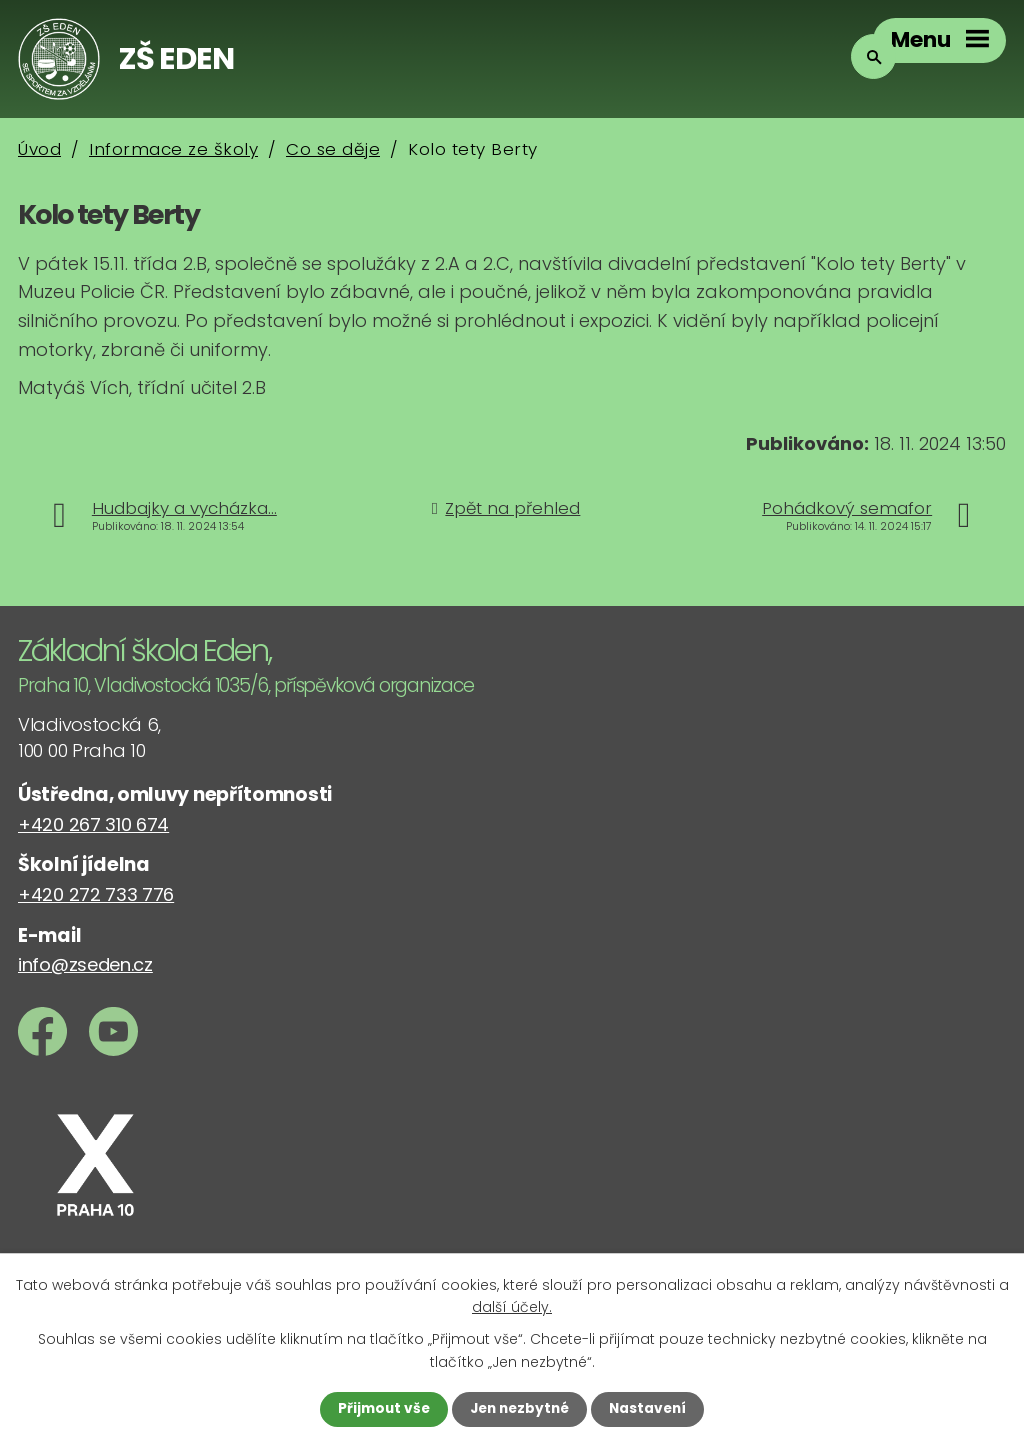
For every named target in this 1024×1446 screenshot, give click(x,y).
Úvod (39, 149)
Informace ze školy (173, 149)
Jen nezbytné (519, 1409)
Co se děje (333, 149)
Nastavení (652, 1409)
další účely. (512, 1306)
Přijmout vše (379, 1409)
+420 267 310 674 (93, 824)
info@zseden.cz (85, 964)
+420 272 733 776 (96, 894)
